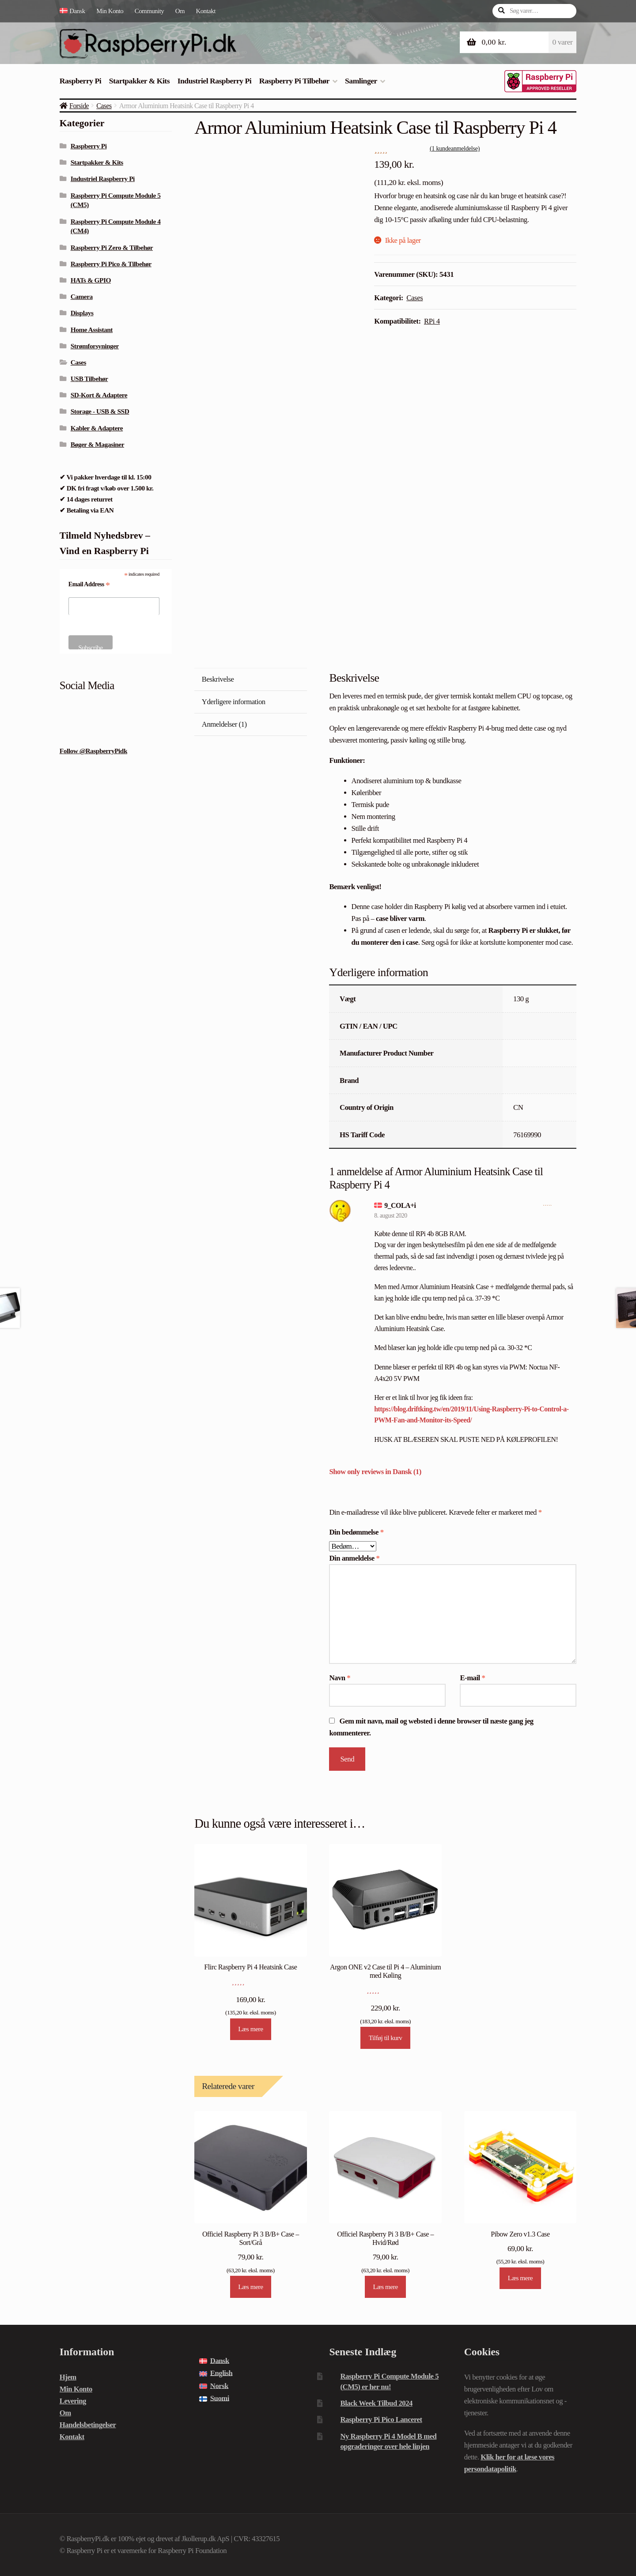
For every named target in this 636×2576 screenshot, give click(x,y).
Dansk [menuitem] (219, 2361)
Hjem (68, 2377)
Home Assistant (92, 329)
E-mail (472, 1678)
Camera (82, 296)
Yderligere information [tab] (233, 702)
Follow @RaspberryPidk (93, 750)
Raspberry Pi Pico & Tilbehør (111, 264)
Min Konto (109, 11)
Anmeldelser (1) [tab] (224, 724)
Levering (73, 2401)
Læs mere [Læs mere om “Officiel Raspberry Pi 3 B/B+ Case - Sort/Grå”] (250, 2286)
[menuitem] (75, 11)
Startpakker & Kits (139, 80)
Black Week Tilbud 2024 (376, 2403)
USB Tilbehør (89, 378)
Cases (103, 105)
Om (180, 11)
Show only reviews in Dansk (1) (375, 1471)
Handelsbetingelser (88, 2425)
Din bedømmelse (356, 1532)
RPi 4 (432, 321)
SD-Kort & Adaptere (99, 395)
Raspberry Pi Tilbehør (294, 80)
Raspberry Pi (80, 80)
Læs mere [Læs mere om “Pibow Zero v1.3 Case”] (520, 2278)
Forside (79, 105)
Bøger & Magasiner (97, 444)
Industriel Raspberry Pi (215, 80)
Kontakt (205, 11)
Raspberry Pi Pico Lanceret (381, 2419)
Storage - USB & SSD (100, 411)
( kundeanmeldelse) (455, 148)
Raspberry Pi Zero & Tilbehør (112, 247)
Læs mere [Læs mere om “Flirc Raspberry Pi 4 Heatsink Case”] (250, 2029)
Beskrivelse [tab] (218, 679)
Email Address (89, 584)
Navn (339, 1678)
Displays (82, 313)
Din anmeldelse (354, 1558)
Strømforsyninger (95, 346)
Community (149, 11)
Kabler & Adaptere (97, 428)
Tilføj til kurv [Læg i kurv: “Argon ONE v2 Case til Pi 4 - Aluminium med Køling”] (385, 2037)
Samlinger (361, 80)
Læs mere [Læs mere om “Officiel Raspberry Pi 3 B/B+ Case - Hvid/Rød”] (385, 2286)
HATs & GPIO (91, 280)
